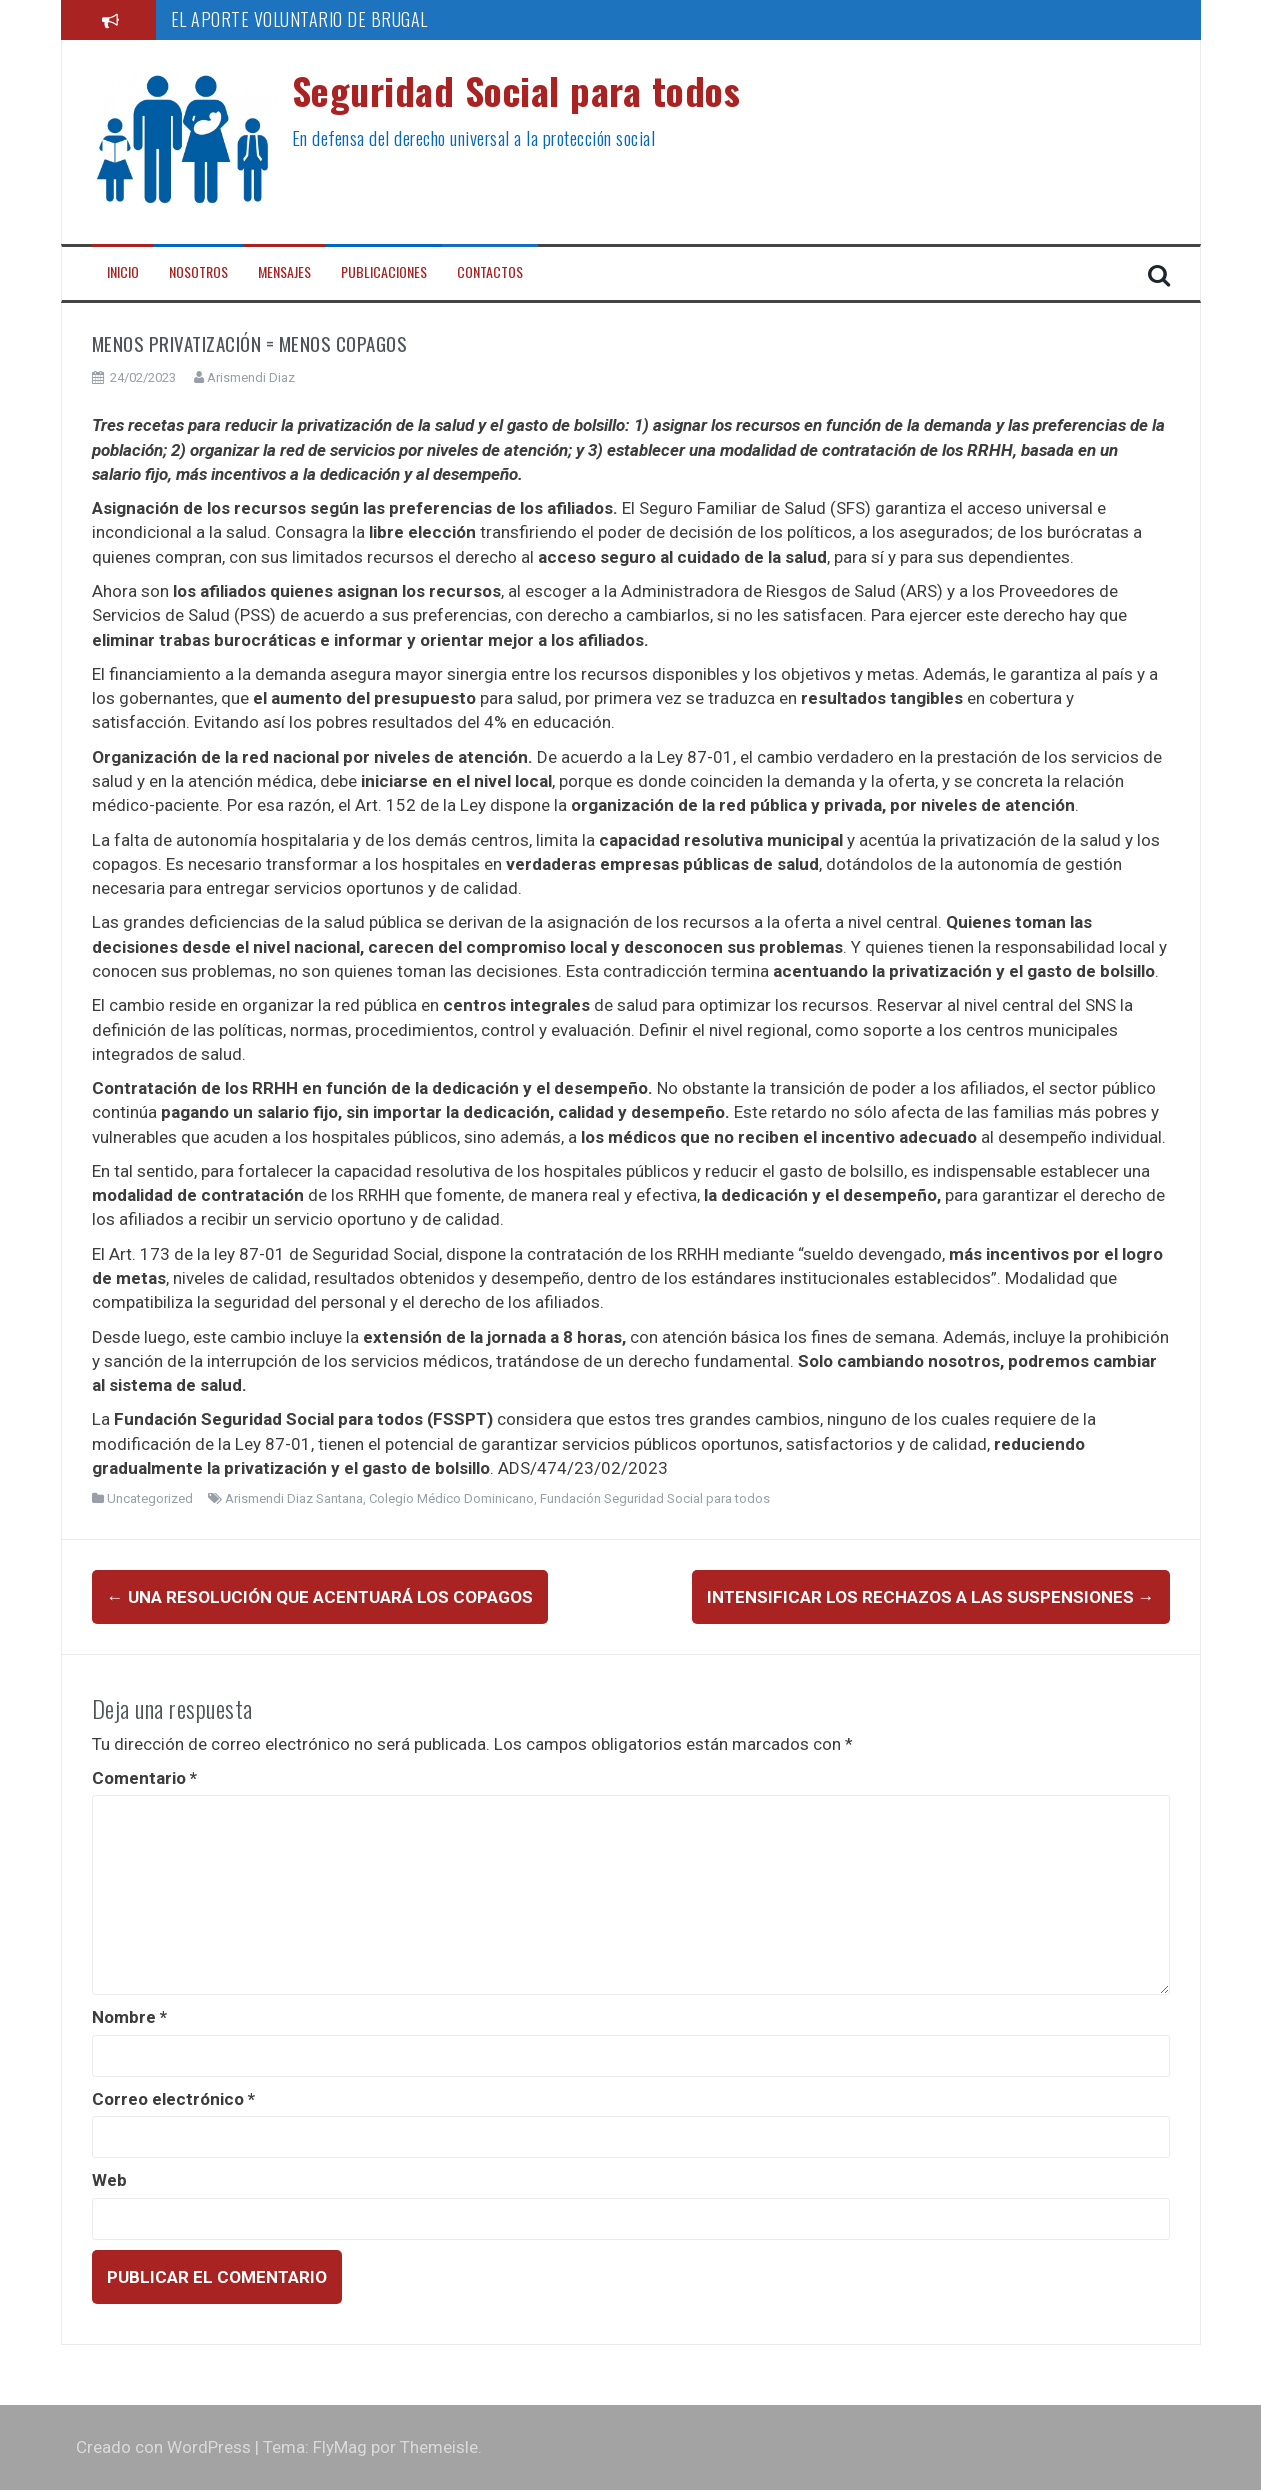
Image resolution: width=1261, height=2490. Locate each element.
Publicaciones (384, 272)
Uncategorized (150, 1498)
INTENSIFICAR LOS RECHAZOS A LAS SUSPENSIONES (931, 1597)
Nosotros (198, 272)
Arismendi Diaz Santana (294, 1498)
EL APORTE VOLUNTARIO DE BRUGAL (299, 19)
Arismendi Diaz (251, 377)
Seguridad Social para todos (516, 90)
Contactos (490, 272)
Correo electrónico (173, 2099)
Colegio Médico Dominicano (451, 1498)
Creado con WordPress (163, 2447)
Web (109, 2180)
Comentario (144, 1778)
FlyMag (340, 2447)
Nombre (129, 2017)
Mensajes (284, 272)
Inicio (123, 272)
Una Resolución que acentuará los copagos (320, 1597)
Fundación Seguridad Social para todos (655, 1498)
